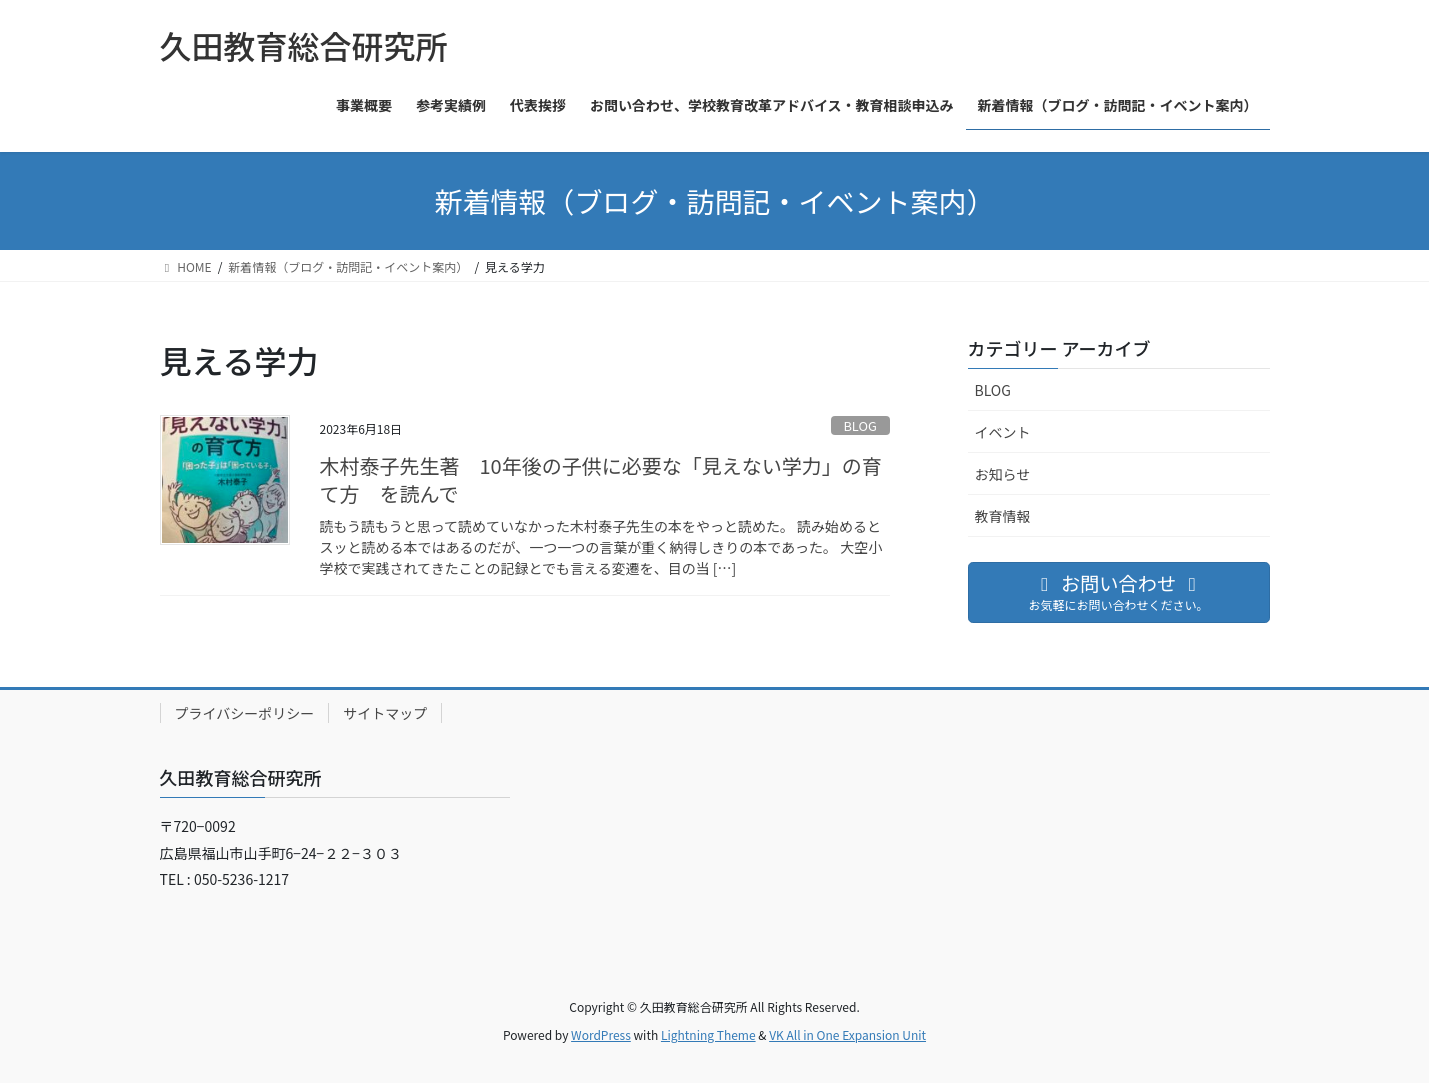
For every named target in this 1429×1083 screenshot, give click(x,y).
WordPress (601, 1034)
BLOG (859, 425)
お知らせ (1003, 474)
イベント (1003, 432)
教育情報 (1003, 516)
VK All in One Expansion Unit (847, 1034)
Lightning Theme (708, 1034)
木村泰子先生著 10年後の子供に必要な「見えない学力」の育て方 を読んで (601, 479)
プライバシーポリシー (245, 713)
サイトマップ (385, 713)
